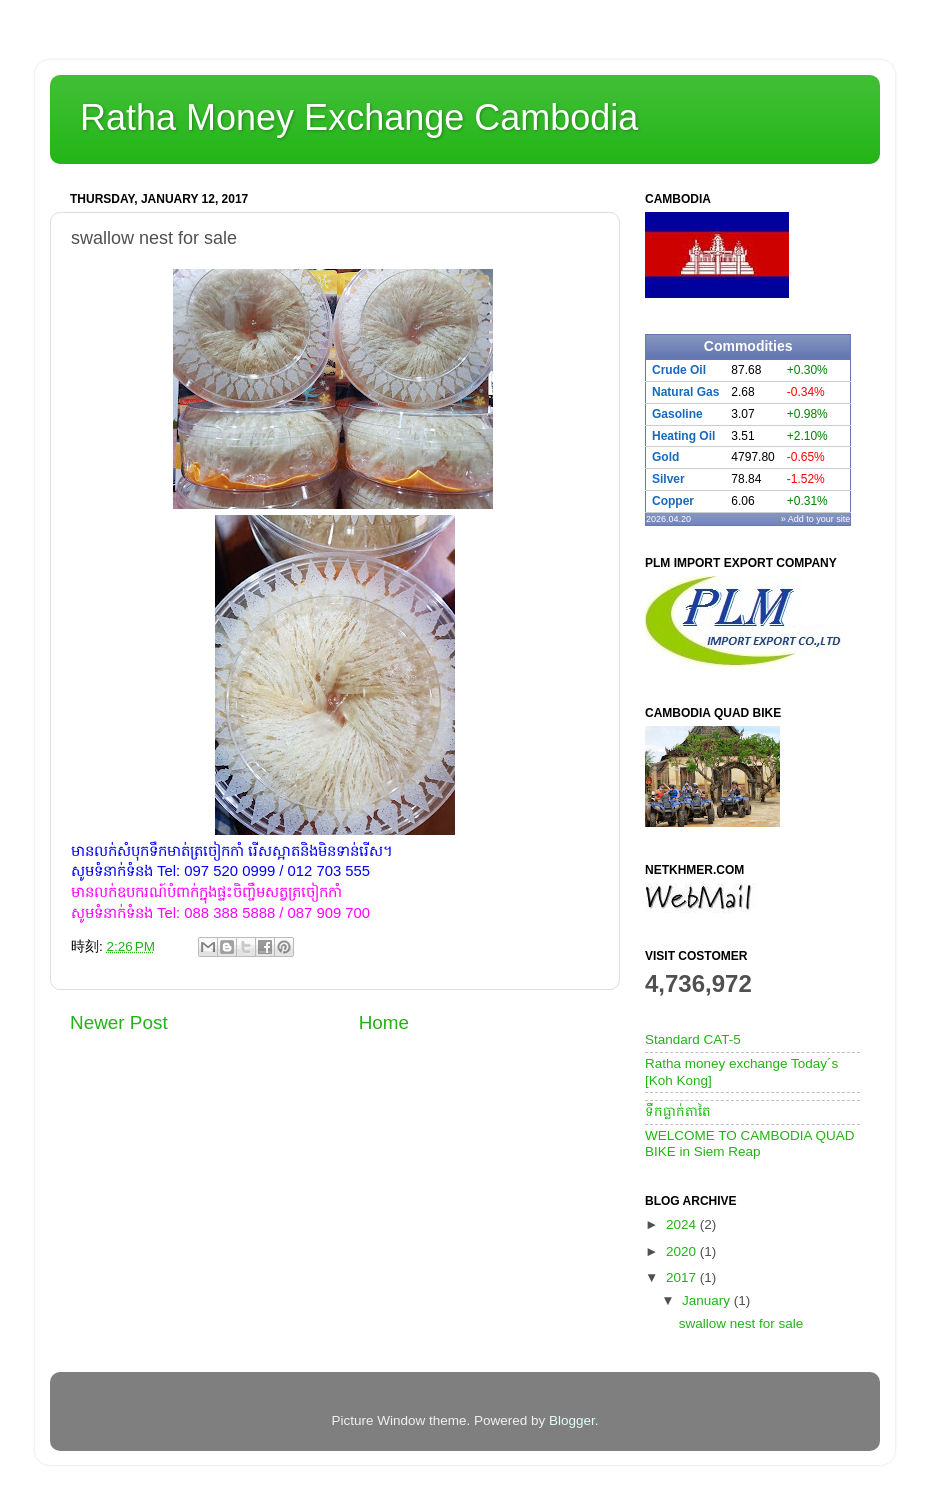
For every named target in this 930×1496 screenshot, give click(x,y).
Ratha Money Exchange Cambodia (359, 117)
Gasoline (677, 414)
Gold (665, 457)
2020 (683, 1251)
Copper (673, 501)
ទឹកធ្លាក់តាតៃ (678, 1111)
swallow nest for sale (741, 1323)
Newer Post (119, 1022)
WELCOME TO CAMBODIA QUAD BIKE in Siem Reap (750, 1143)
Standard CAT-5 (693, 1039)
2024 (683, 1224)
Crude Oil (679, 370)
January (708, 1300)
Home (384, 1022)
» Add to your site (816, 519)
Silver (668, 479)
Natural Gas (685, 392)
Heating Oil (683, 436)
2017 (683, 1277)
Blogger (572, 1420)
